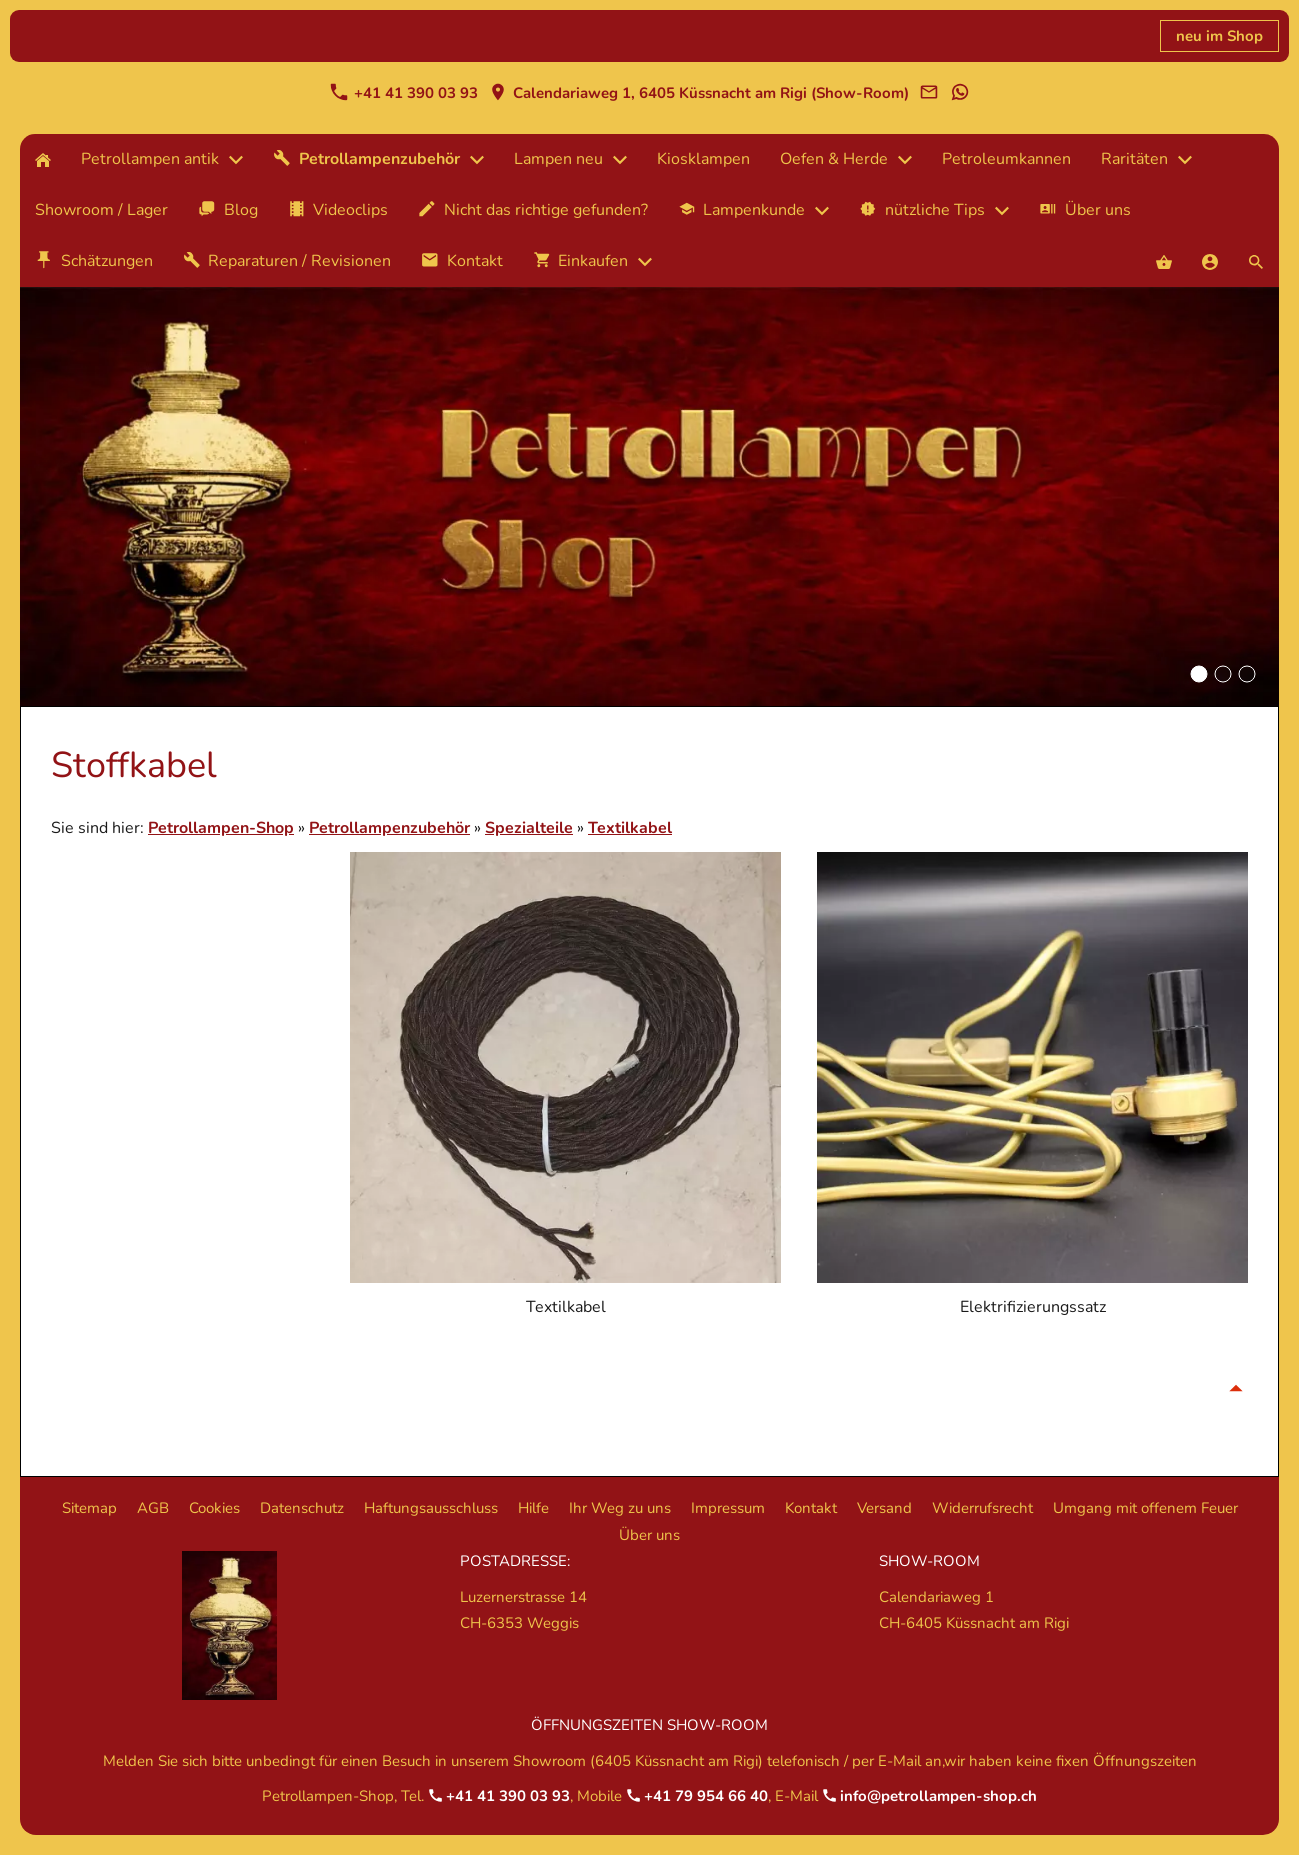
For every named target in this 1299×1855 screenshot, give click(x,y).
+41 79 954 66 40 (697, 1796)
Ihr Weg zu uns (620, 1508)
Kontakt (811, 1508)
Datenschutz (302, 1508)
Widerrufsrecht (982, 1508)
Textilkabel (630, 828)
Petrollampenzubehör (389, 828)
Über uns (649, 1535)
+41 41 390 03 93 (404, 93)
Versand (884, 1508)
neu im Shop (1219, 36)
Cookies (214, 1508)
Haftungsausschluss (431, 1508)
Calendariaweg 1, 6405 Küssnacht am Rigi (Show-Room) (699, 93)
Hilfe (533, 1508)
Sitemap (89, 1508)
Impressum (728, 1508)
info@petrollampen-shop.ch (929, 1796)
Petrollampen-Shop (221, 828)
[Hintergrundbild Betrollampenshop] (1199, 674)
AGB (153, 1508)
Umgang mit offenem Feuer (1145, 1508)
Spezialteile (529, 828)
